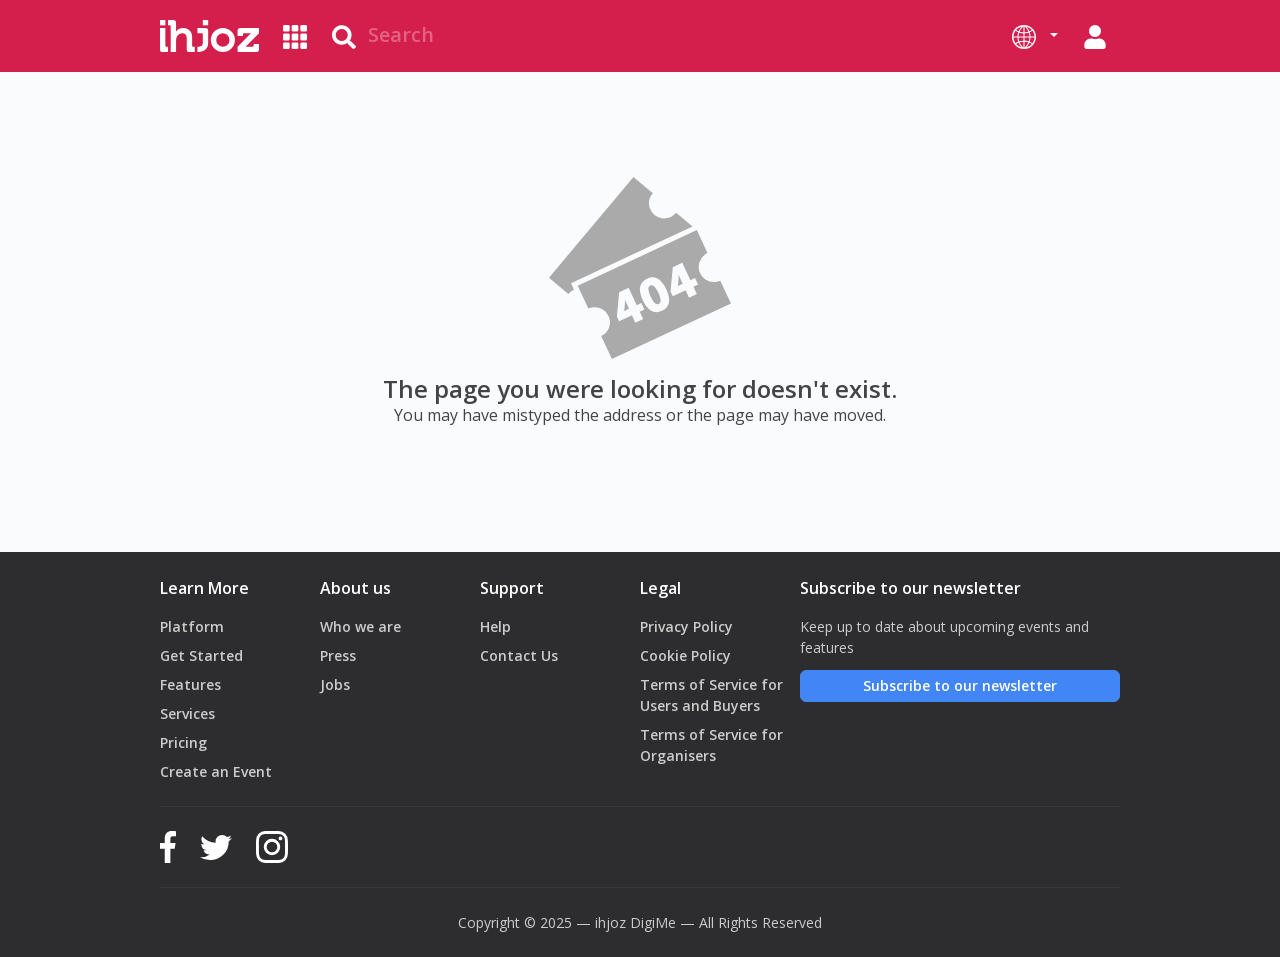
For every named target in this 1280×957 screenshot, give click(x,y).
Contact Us (519, 655)
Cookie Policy (685, 655)
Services (187, 713)
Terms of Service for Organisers (711, 745)
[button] (1035, 36)
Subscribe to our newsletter (960, 685)
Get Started (201, 655)
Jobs (335, 684)
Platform (192, 626)
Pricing (183, 742)
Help (495, 626)
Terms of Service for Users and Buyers (711, 695)
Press (338, 655)
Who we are (360, 626)
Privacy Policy (686, 626)
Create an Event (216, 771)
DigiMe (653, 922)
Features (190, 684)
